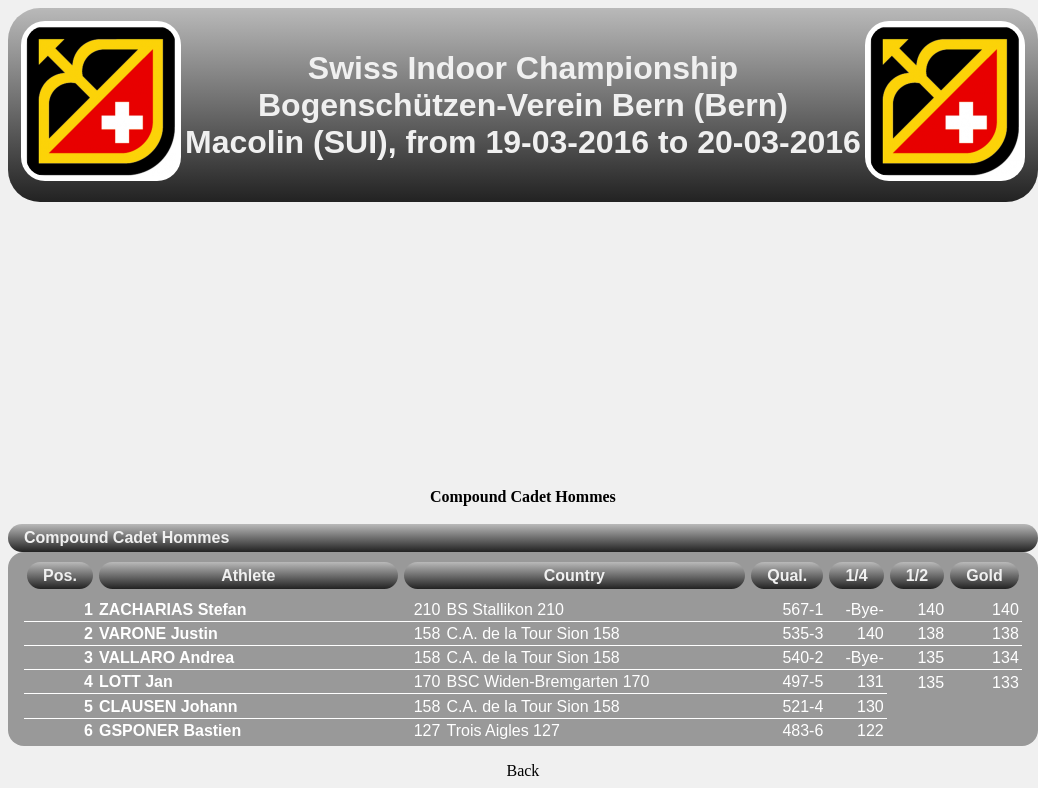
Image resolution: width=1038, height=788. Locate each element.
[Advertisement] (522, 348)
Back (522, 770)
